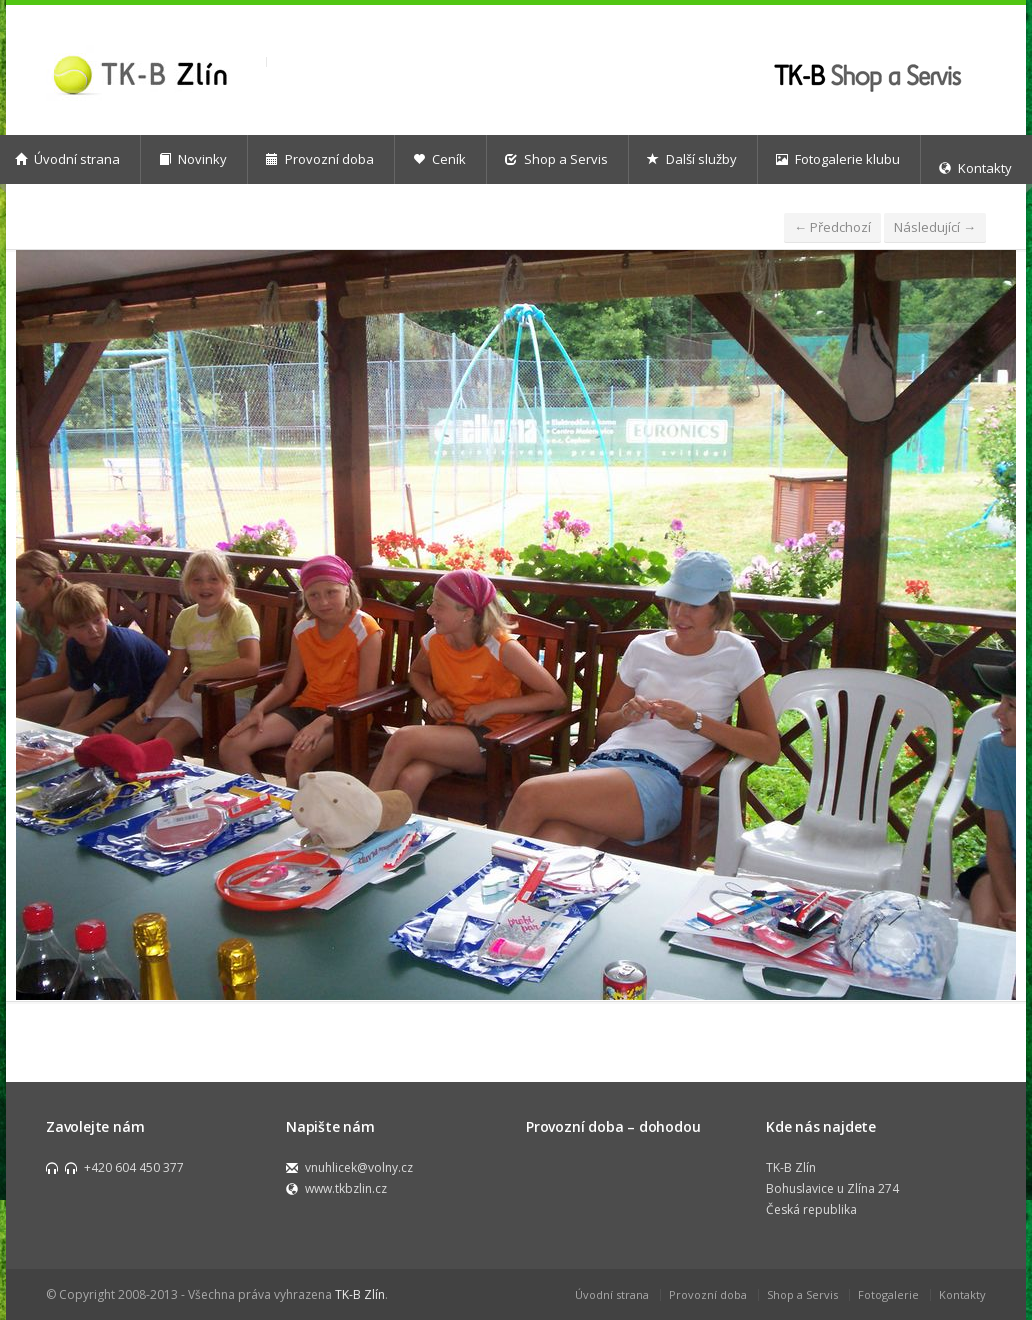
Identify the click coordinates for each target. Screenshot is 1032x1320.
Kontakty (962, 1294)
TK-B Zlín (360, 1294)
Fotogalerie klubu (838, 159)
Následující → (935, 227)
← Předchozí (832, 227)
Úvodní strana (612, 1294)
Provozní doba (320, 159)
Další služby (692, 159)
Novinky (193, 159)
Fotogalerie (888, 1294)
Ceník (439, 159)
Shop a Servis (556, 159)
